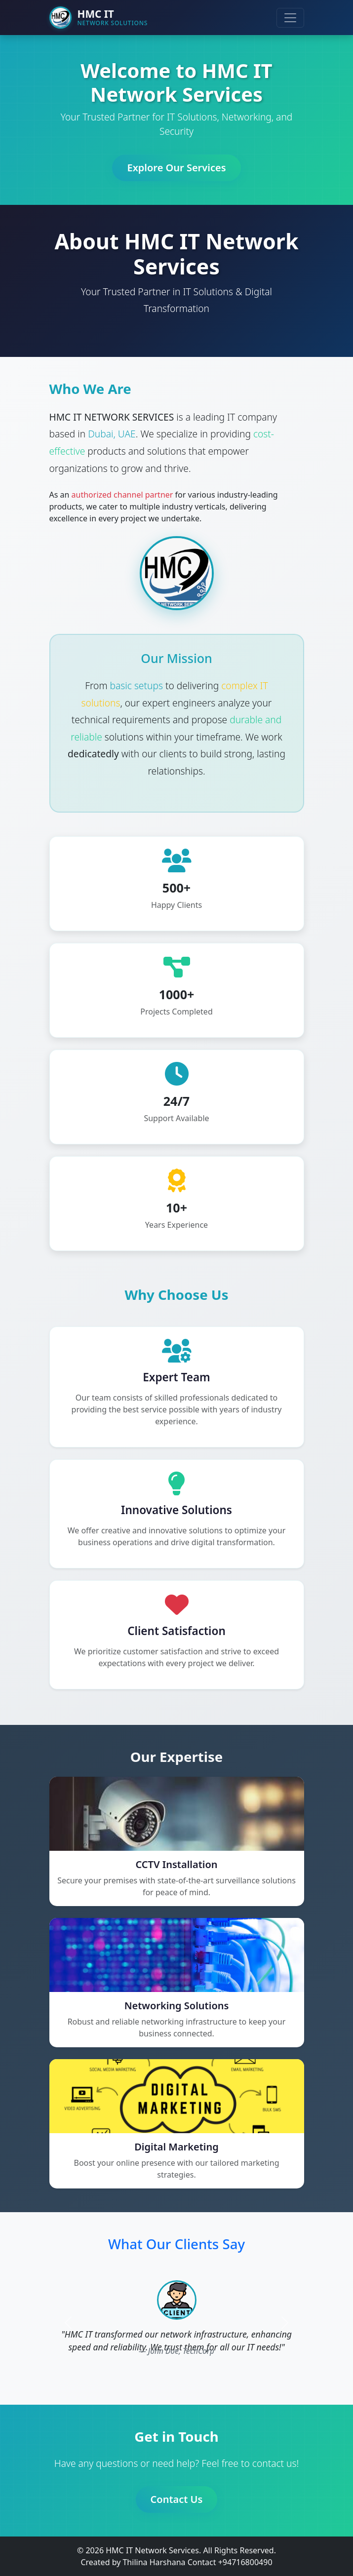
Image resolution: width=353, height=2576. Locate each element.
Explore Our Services (176, 171)
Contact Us (177, 2503)
